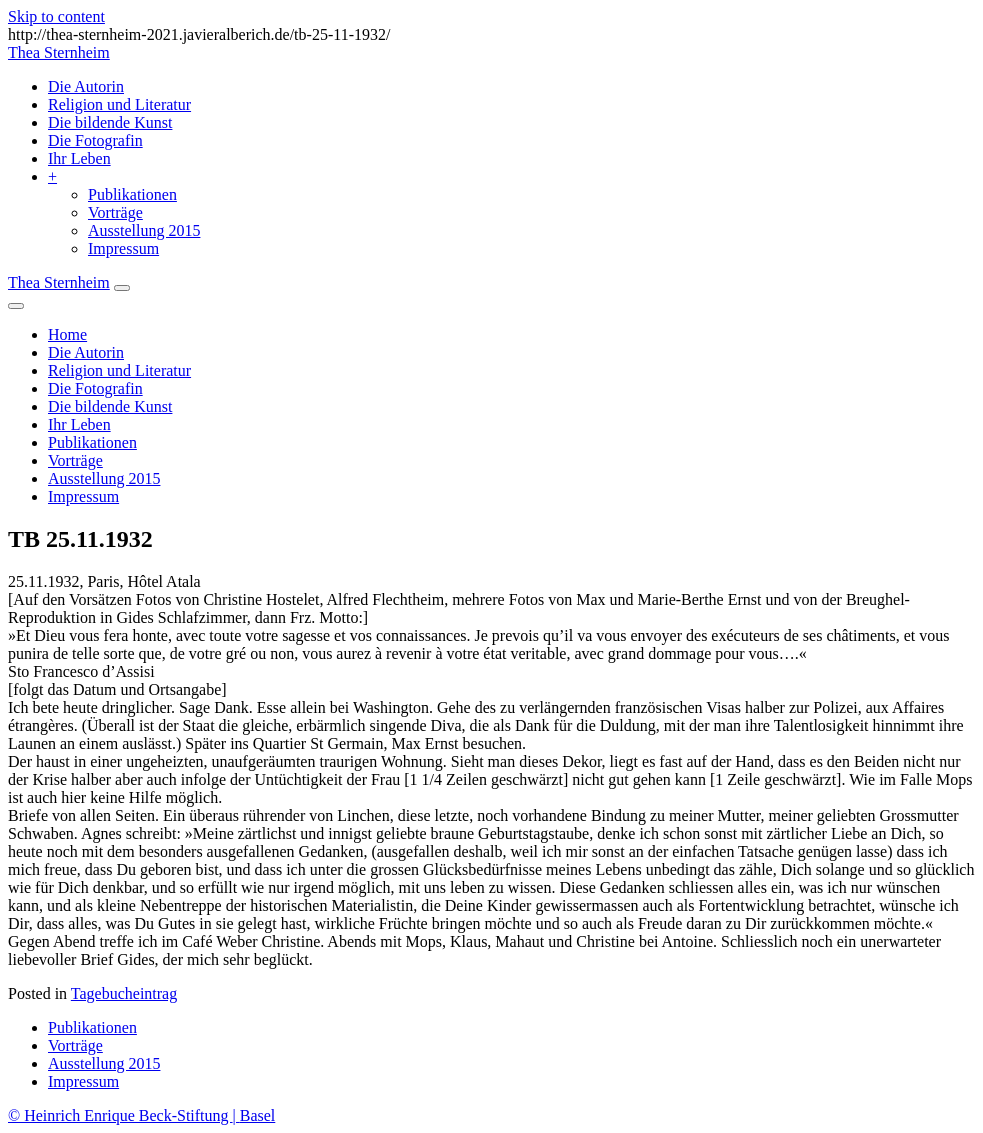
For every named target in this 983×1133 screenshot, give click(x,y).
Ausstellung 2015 (144, 230)
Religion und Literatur (119, 104)
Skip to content (56, 16)
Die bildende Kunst (110, 122)
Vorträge (115, 212)
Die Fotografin (95, 140)
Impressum (123, 248)
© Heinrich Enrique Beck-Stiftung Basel (141, 1115)
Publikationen (132, 194)
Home (67, 334)
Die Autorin (86, 86)
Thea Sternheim (59, 52)
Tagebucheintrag (124, 993)
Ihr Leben (79, 158)
